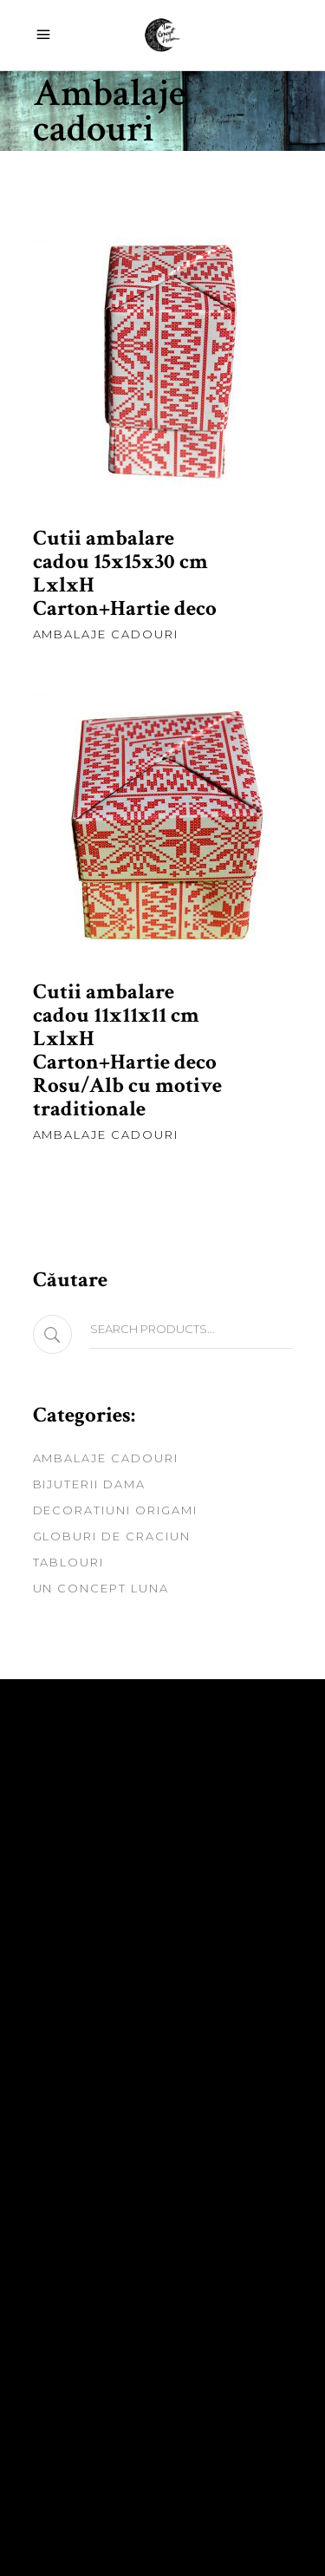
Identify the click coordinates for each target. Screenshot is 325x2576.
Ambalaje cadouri (106, 634)
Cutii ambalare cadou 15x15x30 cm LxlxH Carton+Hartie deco (125, 573)
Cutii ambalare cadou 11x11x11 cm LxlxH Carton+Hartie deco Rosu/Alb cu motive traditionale (127, 1050)
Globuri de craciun (112, 1536)
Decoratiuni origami (115, 1510)
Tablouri (69, 1562)
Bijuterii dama (89, 1484)
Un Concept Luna (101, 1588)
